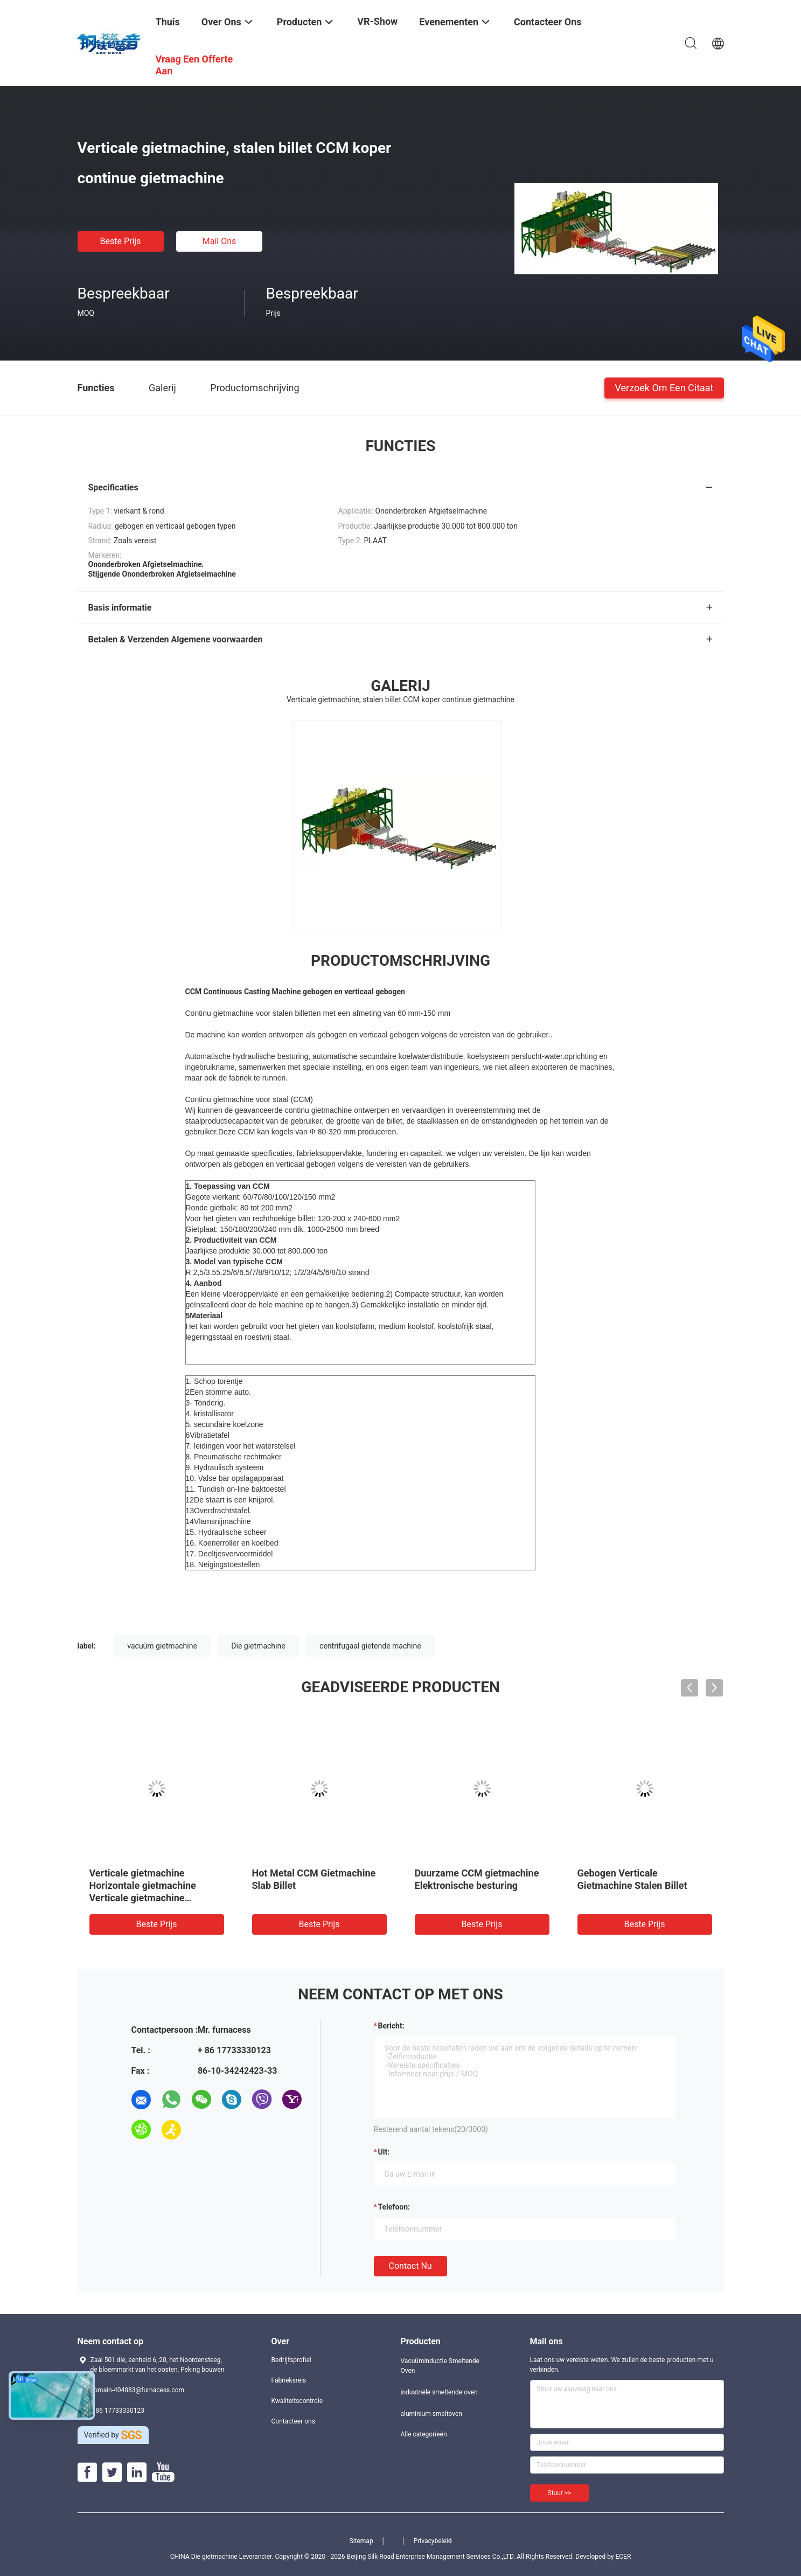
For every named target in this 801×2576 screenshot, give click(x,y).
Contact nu (410, 2266)
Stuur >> (560, 2493)
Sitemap (361, 2541)
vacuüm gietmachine (162, 1646)
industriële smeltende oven (439, 2392)
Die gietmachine (258, 1646)
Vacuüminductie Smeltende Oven (440, 2365)
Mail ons (219, 241)
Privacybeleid (433, 2541)
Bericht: (391, 2025)
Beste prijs (120, 241)
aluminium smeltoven (431, 2414)
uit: (384, 2152)
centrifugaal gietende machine (370, 1646)
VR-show (377, 21)
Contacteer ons (293, 2421)
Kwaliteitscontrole (297, 2401)
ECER (623, 2556)
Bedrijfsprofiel (291, 2360)
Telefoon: (394, 2207)
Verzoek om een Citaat (664, 387)
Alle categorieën (424, 2434)
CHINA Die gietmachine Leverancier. (222, 2556)
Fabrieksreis (289, 2380)
